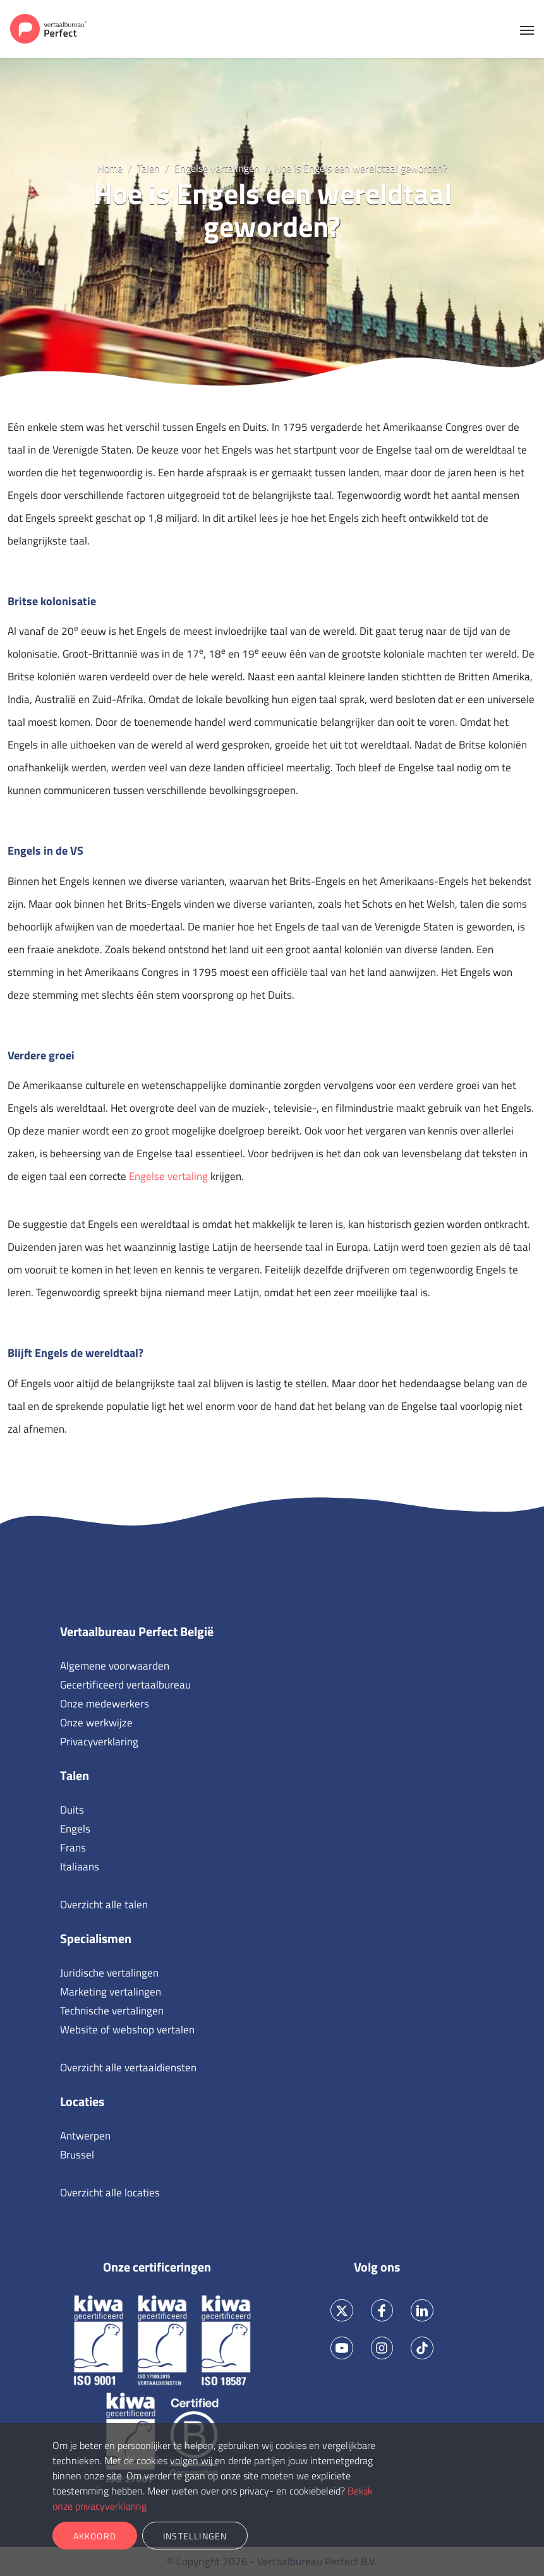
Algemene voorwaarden (114, 1666)
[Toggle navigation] (527, 29)
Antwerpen (85, 2136)
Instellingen (195, 2536)
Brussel (77, 2154)
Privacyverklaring (99, 1741)
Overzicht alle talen (104, 1904)
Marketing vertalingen (110, 1991)
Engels (75, 1829)
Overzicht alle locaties (110, 2192)
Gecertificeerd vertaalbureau (125, 1684)
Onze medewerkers (104, 1703)
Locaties (82, 2101)
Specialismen (95, 1938)
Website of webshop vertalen (127, 2029)
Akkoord (94, 2536)
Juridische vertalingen (109, 1973)
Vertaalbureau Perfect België (137, 1631)
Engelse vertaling (168, 1176)
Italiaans (79, 1866)
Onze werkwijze (96, 1722)
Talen (74, 1775)
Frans (73, 1847)
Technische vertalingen (112, 2010)
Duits (72, 1810)
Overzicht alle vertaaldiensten (128, 2067)
